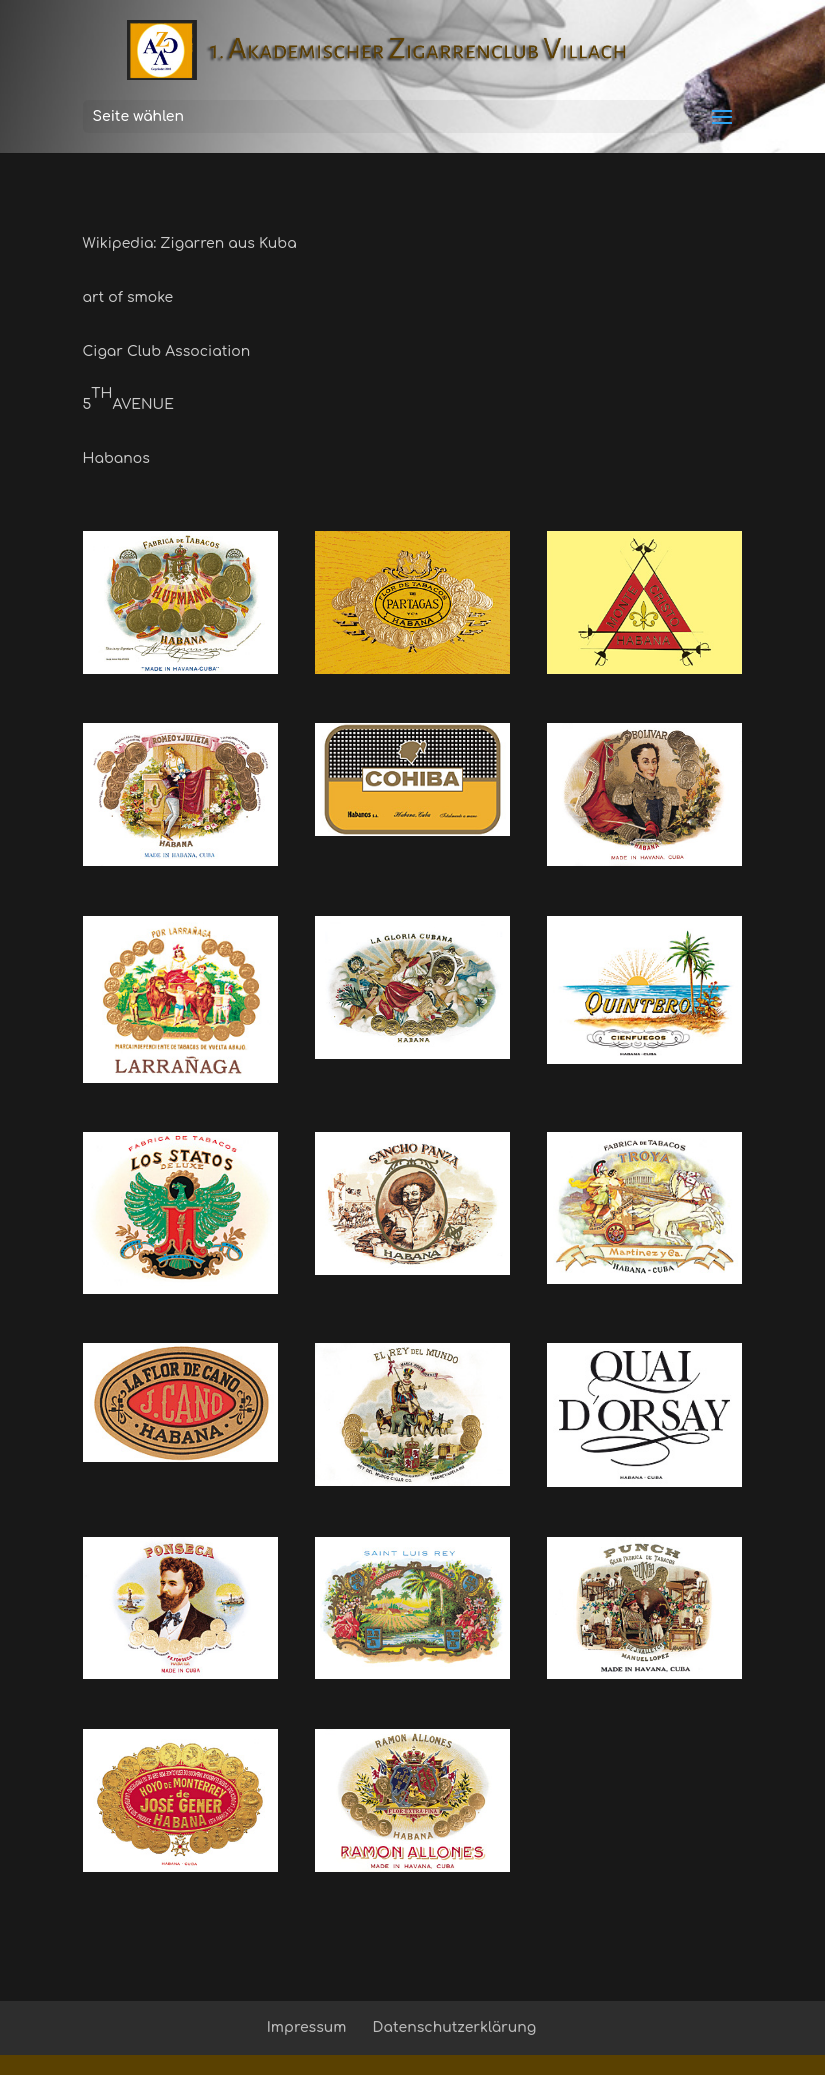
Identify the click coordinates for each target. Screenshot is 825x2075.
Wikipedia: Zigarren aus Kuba (190, 243)
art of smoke (128, 297)
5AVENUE (128, 399)
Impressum (307, 2027)
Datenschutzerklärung (455, 2027)
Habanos (116, 458)
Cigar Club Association (167, 351)
